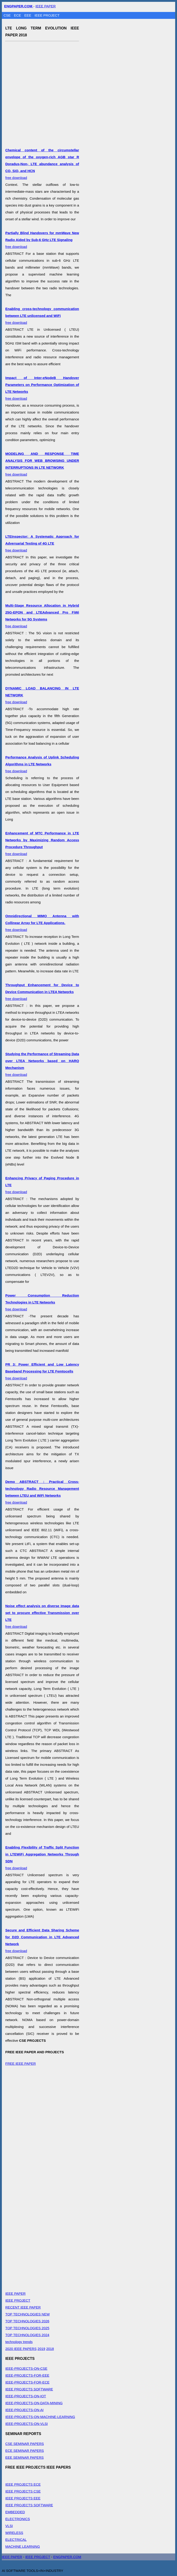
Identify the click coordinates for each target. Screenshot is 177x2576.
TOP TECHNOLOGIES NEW (27, 2314)
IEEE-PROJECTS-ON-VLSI (26, 2424)
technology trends (18, 2342)
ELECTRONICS (17, 2519)
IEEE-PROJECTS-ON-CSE (26, 2368)
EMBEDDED (15, 2512)
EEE (28, 15)
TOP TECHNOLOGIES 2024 (27, 2335)
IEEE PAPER (45, 6)
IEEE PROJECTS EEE (23, 2498)
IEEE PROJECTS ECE (23, 2484)
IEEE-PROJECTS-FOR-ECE (27, 2382)
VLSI (9, 2526)
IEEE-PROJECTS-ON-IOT (25, 2396)
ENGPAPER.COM (67, 2557)
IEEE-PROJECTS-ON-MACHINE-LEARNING (40, 2417)
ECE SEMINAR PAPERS (24, 2451)
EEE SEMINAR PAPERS (24, 2457)
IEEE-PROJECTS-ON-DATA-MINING (34, 2403)
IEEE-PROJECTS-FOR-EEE (27, 2375)
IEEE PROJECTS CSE (23, 2491)
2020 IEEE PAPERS (21, 2349)
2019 (41, 2349)
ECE (18, 15)
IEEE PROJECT (47, 15)
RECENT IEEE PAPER (23, 2307)
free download (42, 164)
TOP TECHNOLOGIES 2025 (27, 2328)
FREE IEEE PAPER (20, 2063)
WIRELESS (14, 2533)
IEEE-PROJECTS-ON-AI (24, 2410)
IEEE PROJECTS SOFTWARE (29, 2389)
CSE (8, 15)
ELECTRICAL (16, 2540)
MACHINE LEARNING (22, 2546)
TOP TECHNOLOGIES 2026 (27, 2321)
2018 (50, 2349)
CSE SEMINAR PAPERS (24, 2444)
